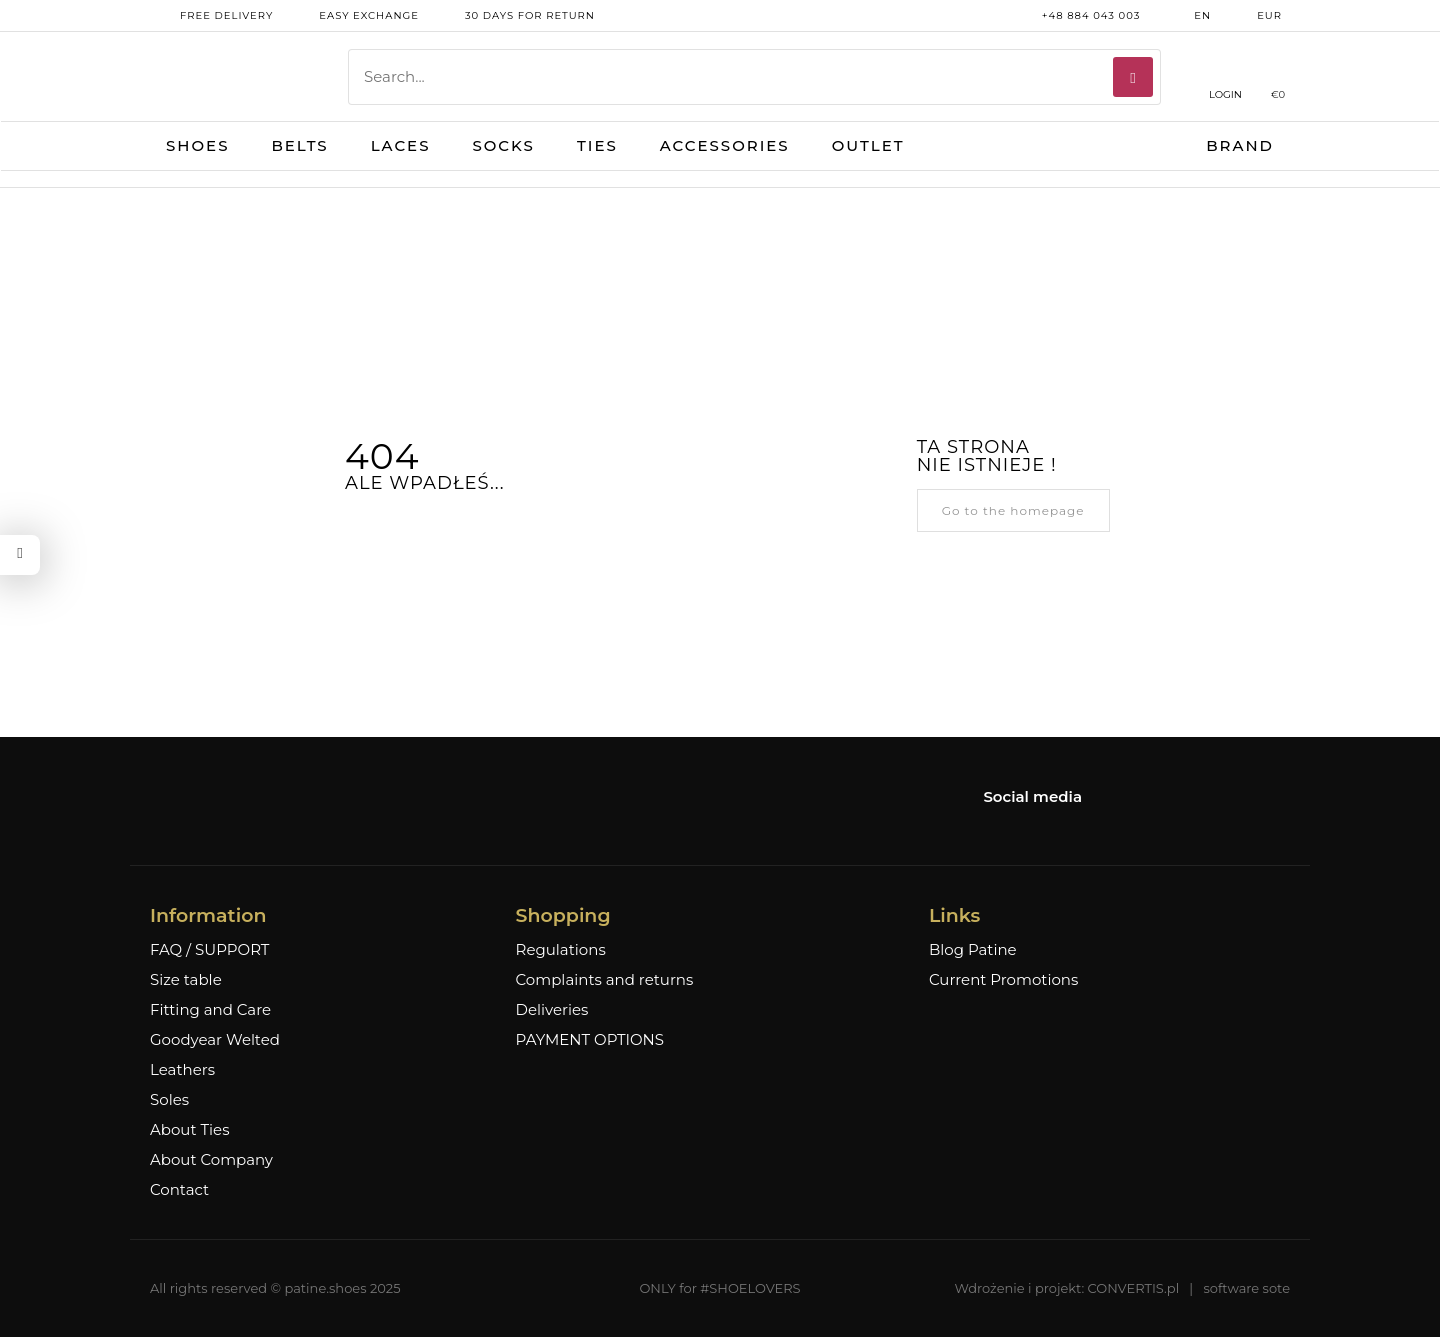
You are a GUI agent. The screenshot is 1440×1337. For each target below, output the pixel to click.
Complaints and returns (605, 980)
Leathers (182, 1070)
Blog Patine (973, 950)
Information (208, 915)
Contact (179, 1190)
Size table (186, 980)
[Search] (1133, 77)
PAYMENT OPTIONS (590, 1040)
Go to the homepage (1013, 510)
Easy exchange (354, 16)
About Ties (189, 1130)
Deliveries (552, 1010)
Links (954, 915)
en (1187, 16)
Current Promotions (1003, 980)
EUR (1254, 16)
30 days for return (515, 16)
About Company (211, 1160)
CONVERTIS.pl (1134, 1288)
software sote (1246, 1288)
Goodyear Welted (215, 1040)
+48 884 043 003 (1076, 16)
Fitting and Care (210, 1010)
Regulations (561, 950)
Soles (169, 1100)
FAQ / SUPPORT (209, 950)
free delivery (211, 16)
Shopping (563, 915)
